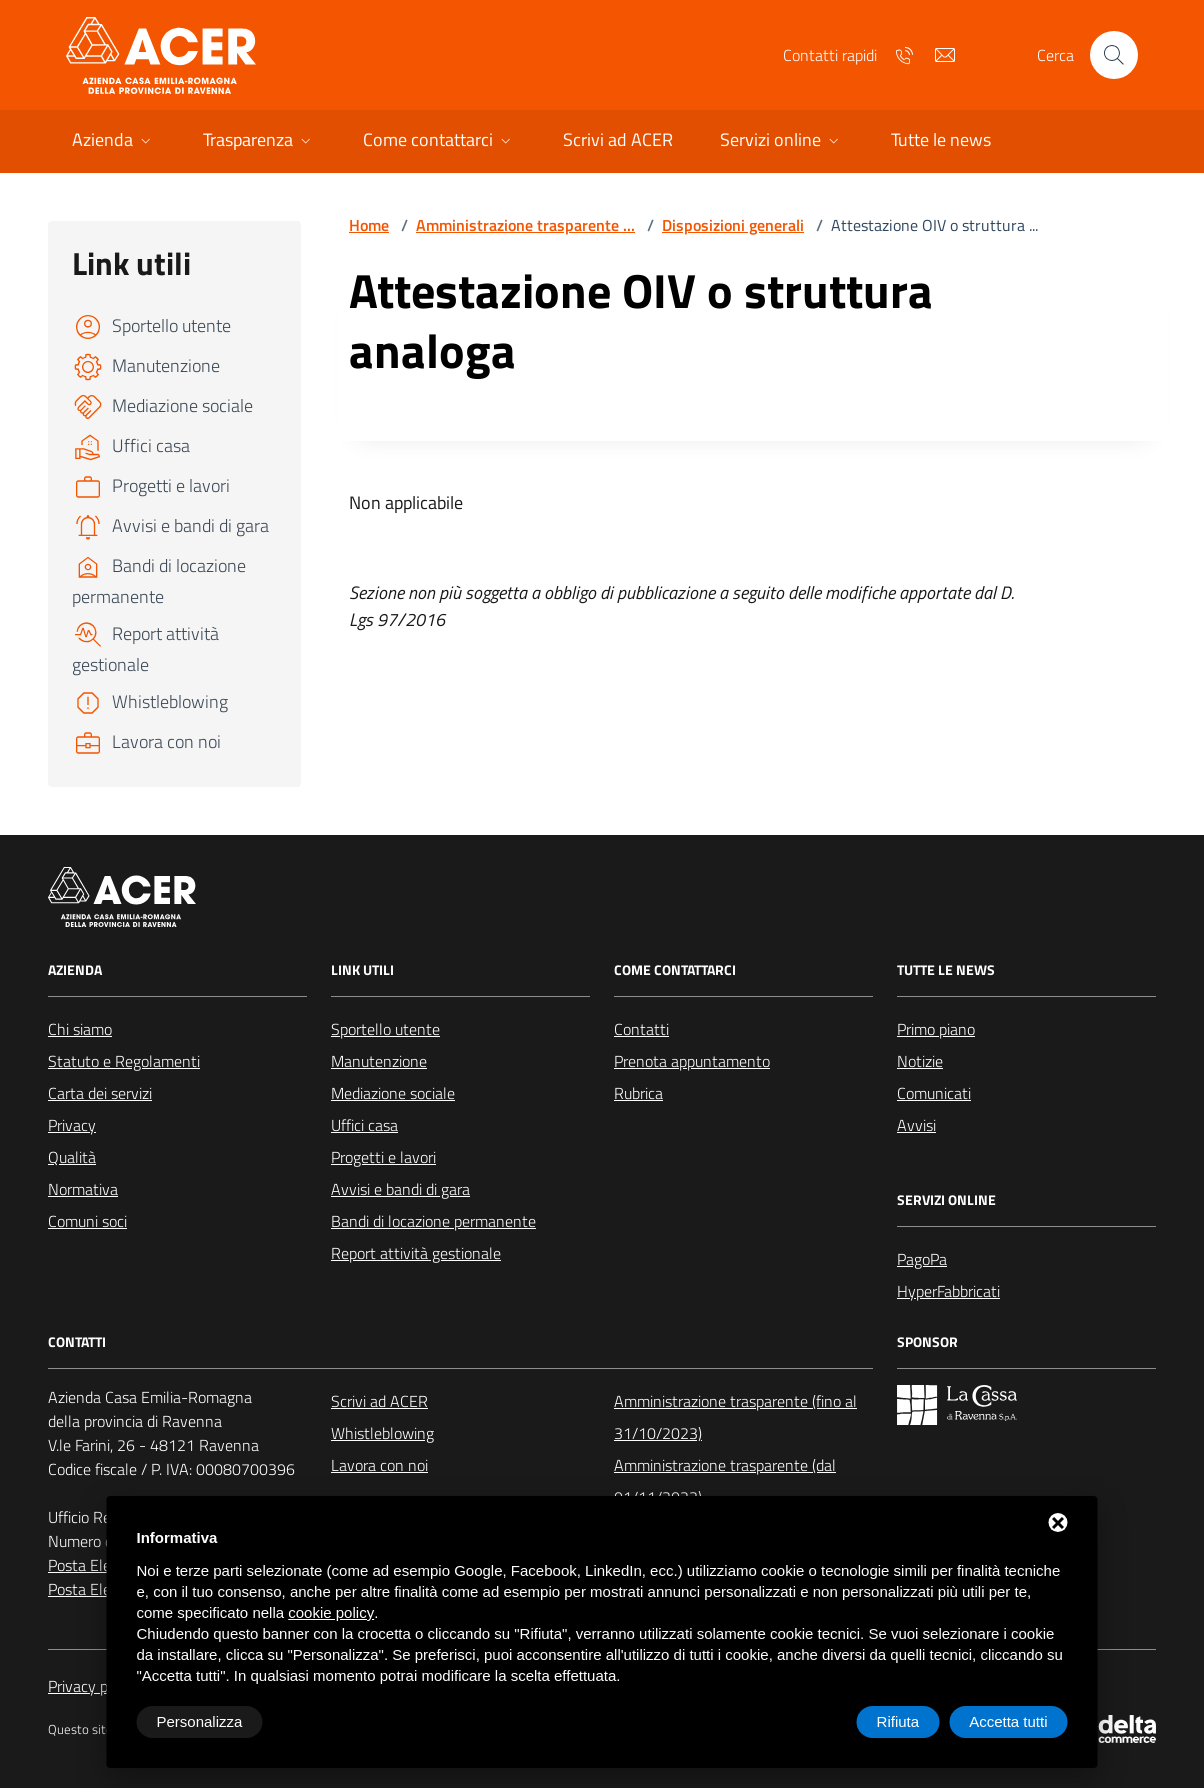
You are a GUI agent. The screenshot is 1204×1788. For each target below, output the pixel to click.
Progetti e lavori (383, 1157)
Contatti (641, 1029)
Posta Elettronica (105, 1565)
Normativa (83, 1189)
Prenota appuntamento (692, 1061)
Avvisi (916, 1125)
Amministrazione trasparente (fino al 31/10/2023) (735, 1417)
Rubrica (638, 1093)
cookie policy (331, 1612)
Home (369, 225)
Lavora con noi (379, 1465)
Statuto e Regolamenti (124, 1061)
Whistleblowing (382, 1433)
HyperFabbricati (948, 1291)
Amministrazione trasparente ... (525, 225)
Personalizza (200, 1721)
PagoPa (922, 1259)
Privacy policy (93, 1686)
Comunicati (934, 1093)
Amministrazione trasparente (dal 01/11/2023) (725, 1481)
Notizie (920, 1061)
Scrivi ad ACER (379, 1401)
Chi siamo (80, 1029)
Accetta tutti (1008, 1721)
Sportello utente (385, 1029)
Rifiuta (898, 1721)
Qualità (72, 1157)
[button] (113, 141)
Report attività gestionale (416, 1253)
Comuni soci (87, 1221)
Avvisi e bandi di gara (400, 1189)
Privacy (72, 1125)
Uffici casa (364, 1125)
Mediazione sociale (393, 1093)
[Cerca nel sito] (1114, 55)
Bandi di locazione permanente (433, 1221)
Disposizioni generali (733, 225)
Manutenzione (379, 1061)
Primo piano (936, 1029)
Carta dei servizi (100, 1093)
